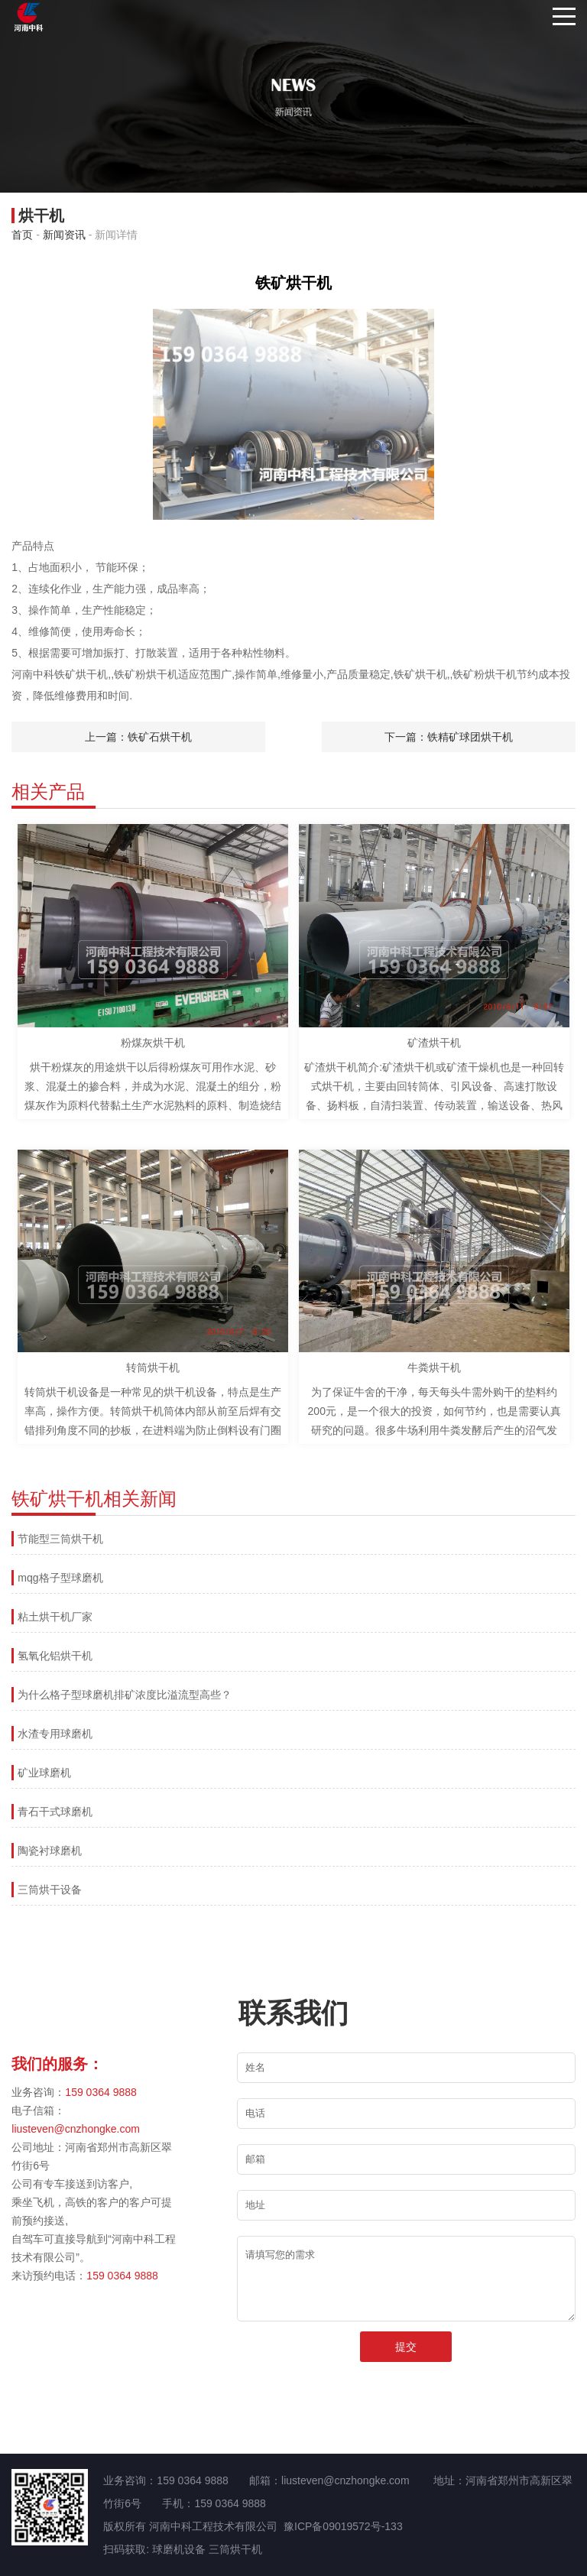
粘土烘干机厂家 (55, 1617)
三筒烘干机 (235, 2549)
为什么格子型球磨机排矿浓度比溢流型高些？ (125, 1695)
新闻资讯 (64, 235)
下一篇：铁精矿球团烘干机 (448, 737)
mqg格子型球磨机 (60, 1578)
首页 (22, 235)
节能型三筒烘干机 (60, 1539)
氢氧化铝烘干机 (55, 1656)
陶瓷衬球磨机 (50, 1850)
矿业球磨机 (44, 1773)
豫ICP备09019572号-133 (343, 2526)
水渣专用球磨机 (55, 1734)
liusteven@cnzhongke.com (75, 2129)
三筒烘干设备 (50, 1889)
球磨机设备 (179, 2549)
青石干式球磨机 (55, 1811)
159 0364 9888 (100, 2092)
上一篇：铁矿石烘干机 (138, 737)
